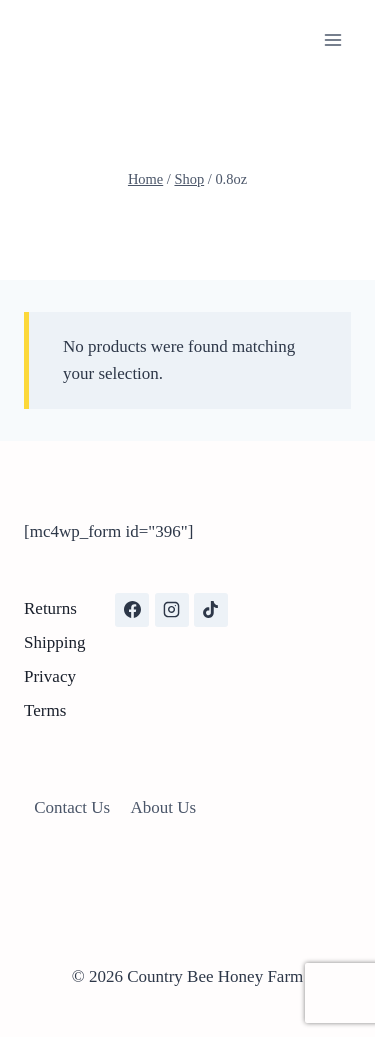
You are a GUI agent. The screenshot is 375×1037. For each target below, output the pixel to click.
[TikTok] (211, 610)
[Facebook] (132, 610)
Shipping (54, 642)
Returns (50, 608)
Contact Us (72, 807)
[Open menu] (332, 39)
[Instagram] (172, 610)
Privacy (50, 676)
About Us (164, 807)
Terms (45, 710)
